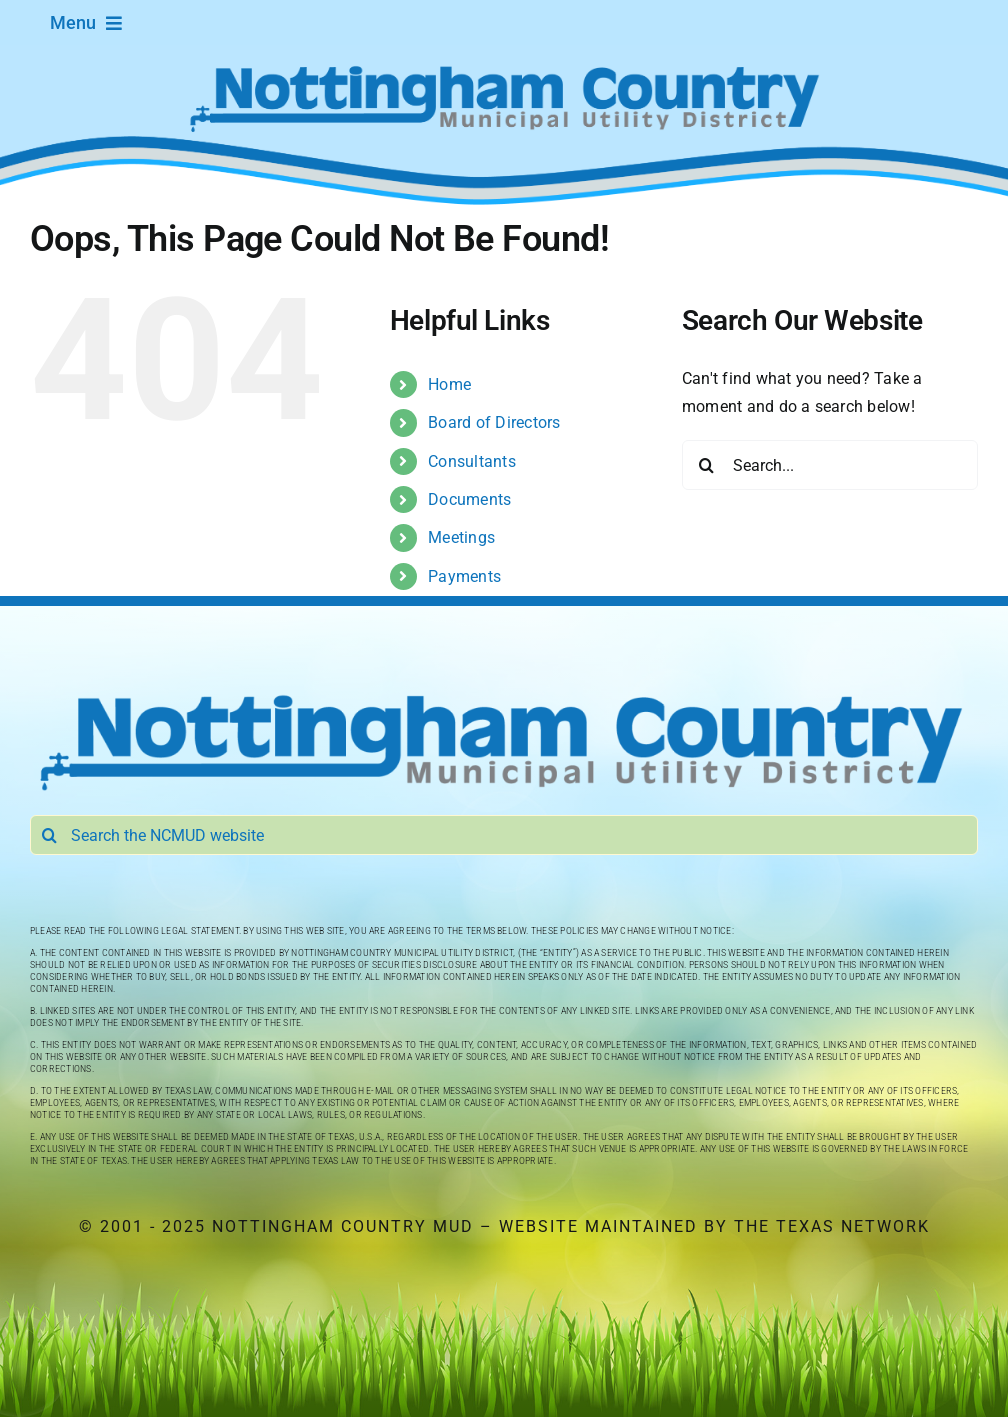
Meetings (461, 537)
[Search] (707, 465)
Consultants (472, 461)
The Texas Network (832, 1226)
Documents (469, 499)
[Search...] (830, 465)
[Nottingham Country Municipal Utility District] (504, 693)
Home (449, 384)
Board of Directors (494, 422)
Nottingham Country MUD (343, 1226)
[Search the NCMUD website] (504, 835)
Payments (464, 576)
